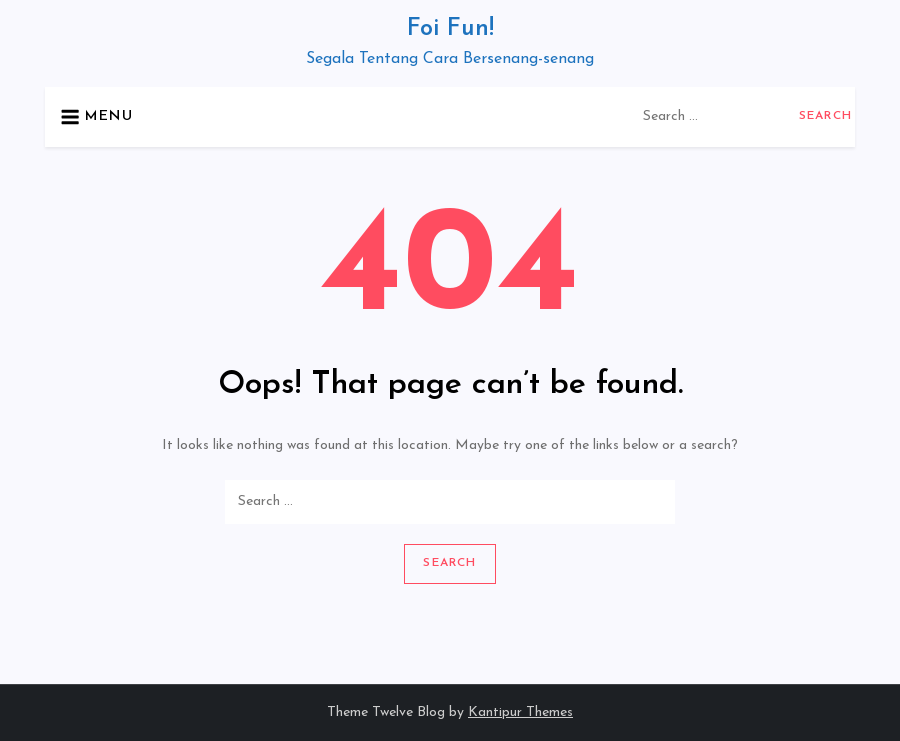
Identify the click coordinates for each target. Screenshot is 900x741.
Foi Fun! (450, 29)
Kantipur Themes (520, 712)
